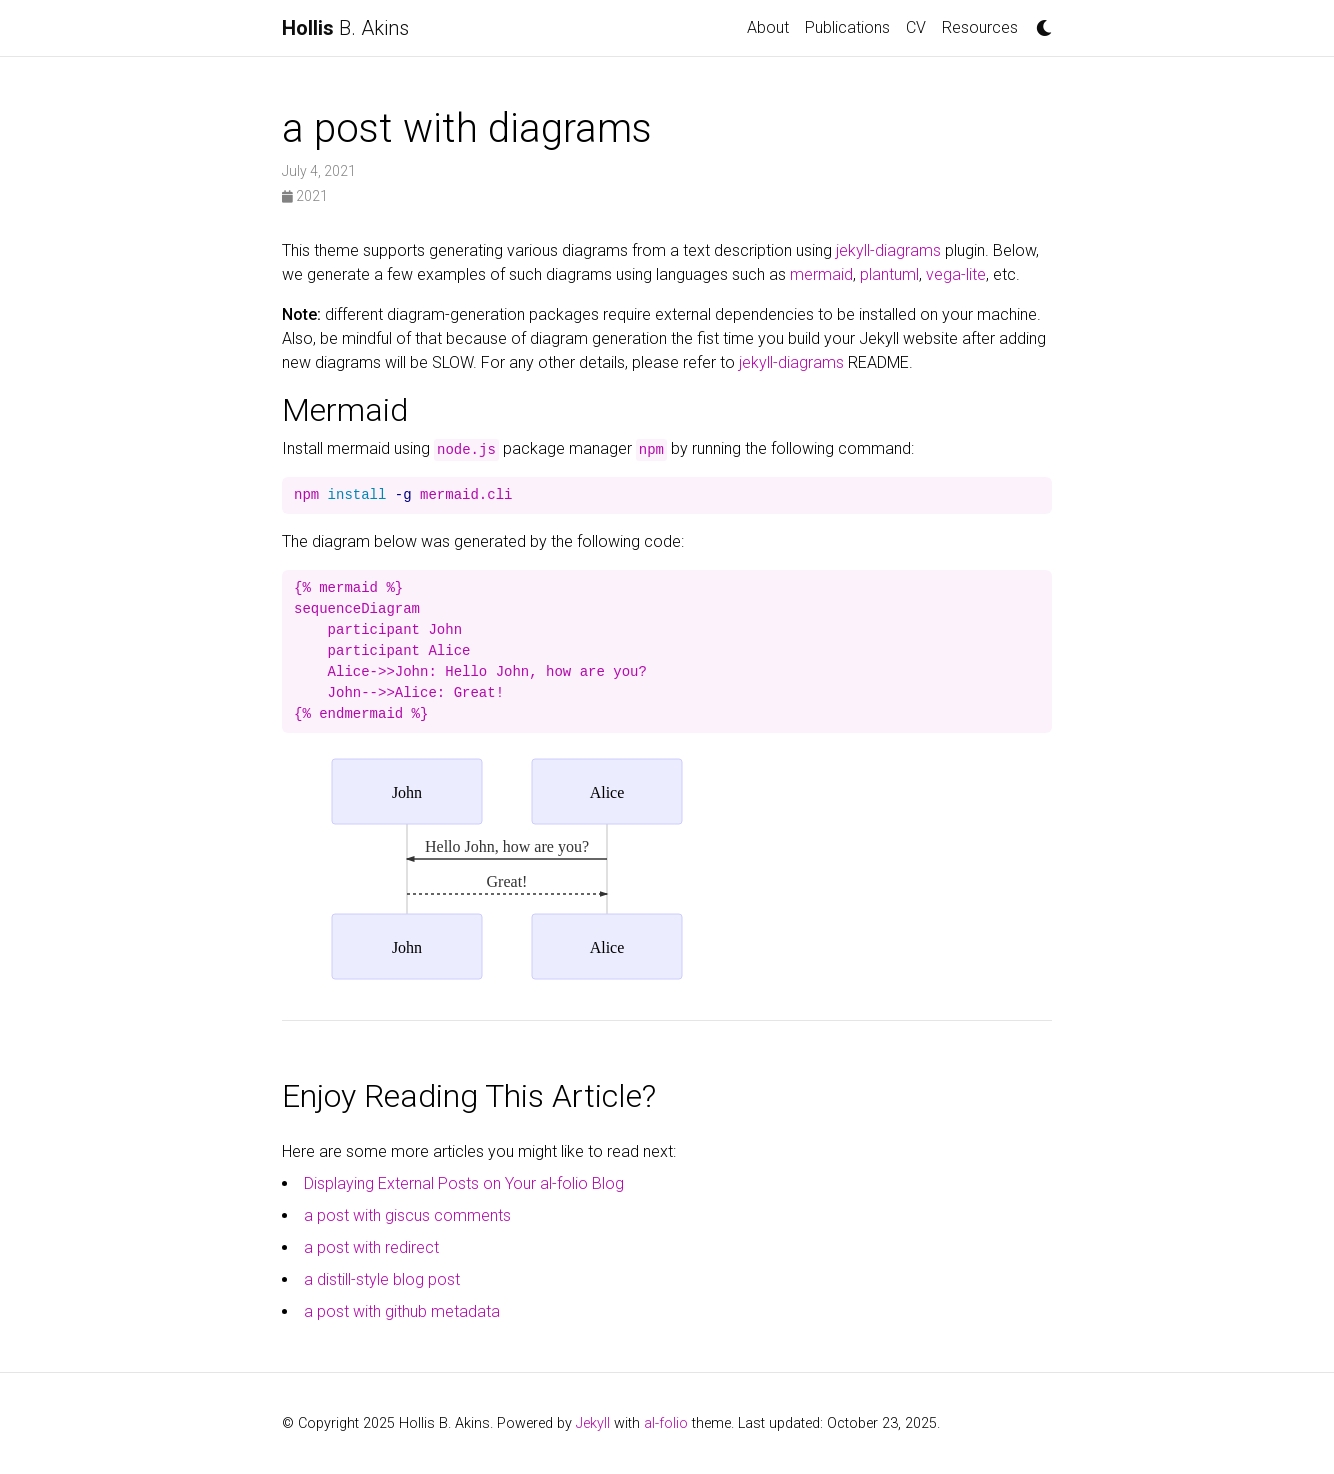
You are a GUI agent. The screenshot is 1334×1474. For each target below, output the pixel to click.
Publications (847, 27)
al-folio (666, 1423)
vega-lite (956, 274)
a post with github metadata (402, 1311)
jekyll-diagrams (888, 250)
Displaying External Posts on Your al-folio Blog (464, 1183)
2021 (305, 196)
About (768, 27)
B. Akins (345, 28)
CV (916, 27)
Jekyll (593, 1423)
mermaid (821, 274)
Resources (980, 27)
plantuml (889, 274)
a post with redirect (371, 1247)
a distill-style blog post (382, 1279)
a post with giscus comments (407, 1215)
